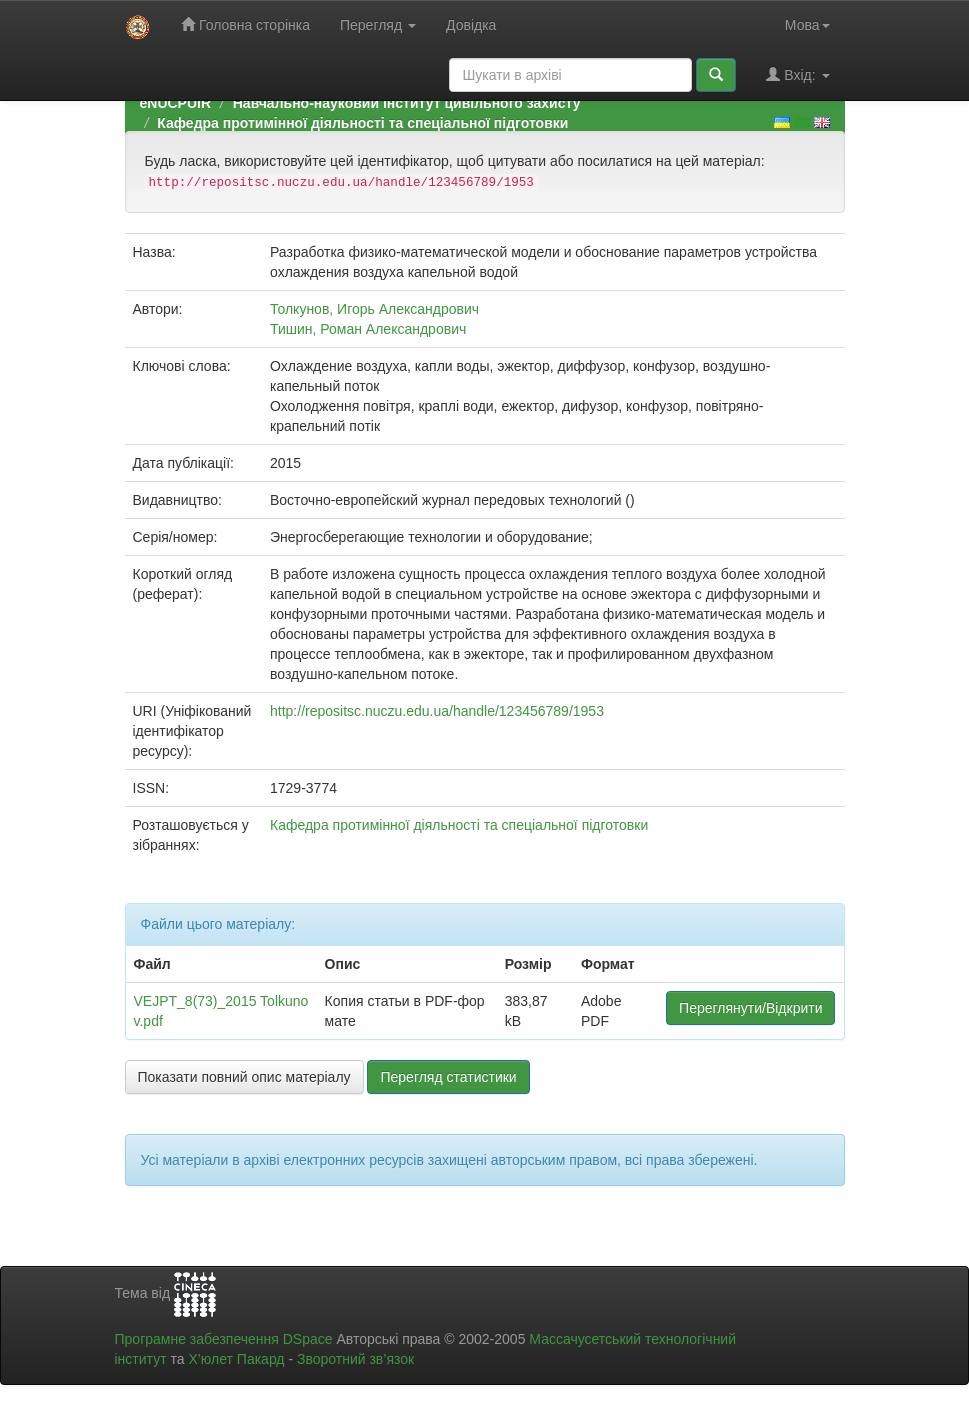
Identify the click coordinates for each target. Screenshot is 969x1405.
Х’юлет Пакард (236, 1359)
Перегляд (378, 25)
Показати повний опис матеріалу (244, 1077)
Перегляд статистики (448, 1077)
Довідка (471, 25)
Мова (807, 25)
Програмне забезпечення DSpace (224, 1339)
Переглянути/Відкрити (750, 1008)
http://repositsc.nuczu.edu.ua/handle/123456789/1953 (437, 711)
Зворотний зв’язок (355, 1359)
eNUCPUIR (176, 103)
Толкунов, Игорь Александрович (374, 309)
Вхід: (797, 74)
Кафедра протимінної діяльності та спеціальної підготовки (362, 123)
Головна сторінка (245, 24)
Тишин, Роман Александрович (368, 329)
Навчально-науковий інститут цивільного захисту (407, 103)
